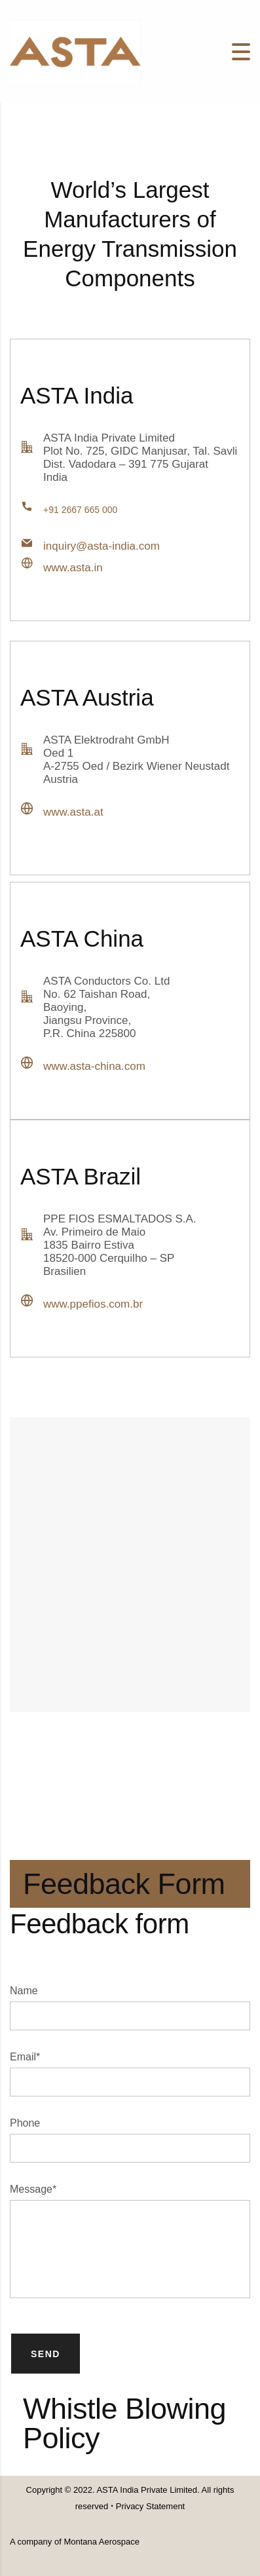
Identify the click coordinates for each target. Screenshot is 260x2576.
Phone (25, 2123)
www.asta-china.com (94, 1066)
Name (24, 1990)
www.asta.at (73, 812)
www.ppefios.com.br (93, 1304)
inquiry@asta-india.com (101, 546)
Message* (33, 2189)
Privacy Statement (149, 2506)
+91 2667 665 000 (80, 509)
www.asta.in (73, 567)
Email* (25, 2056)
